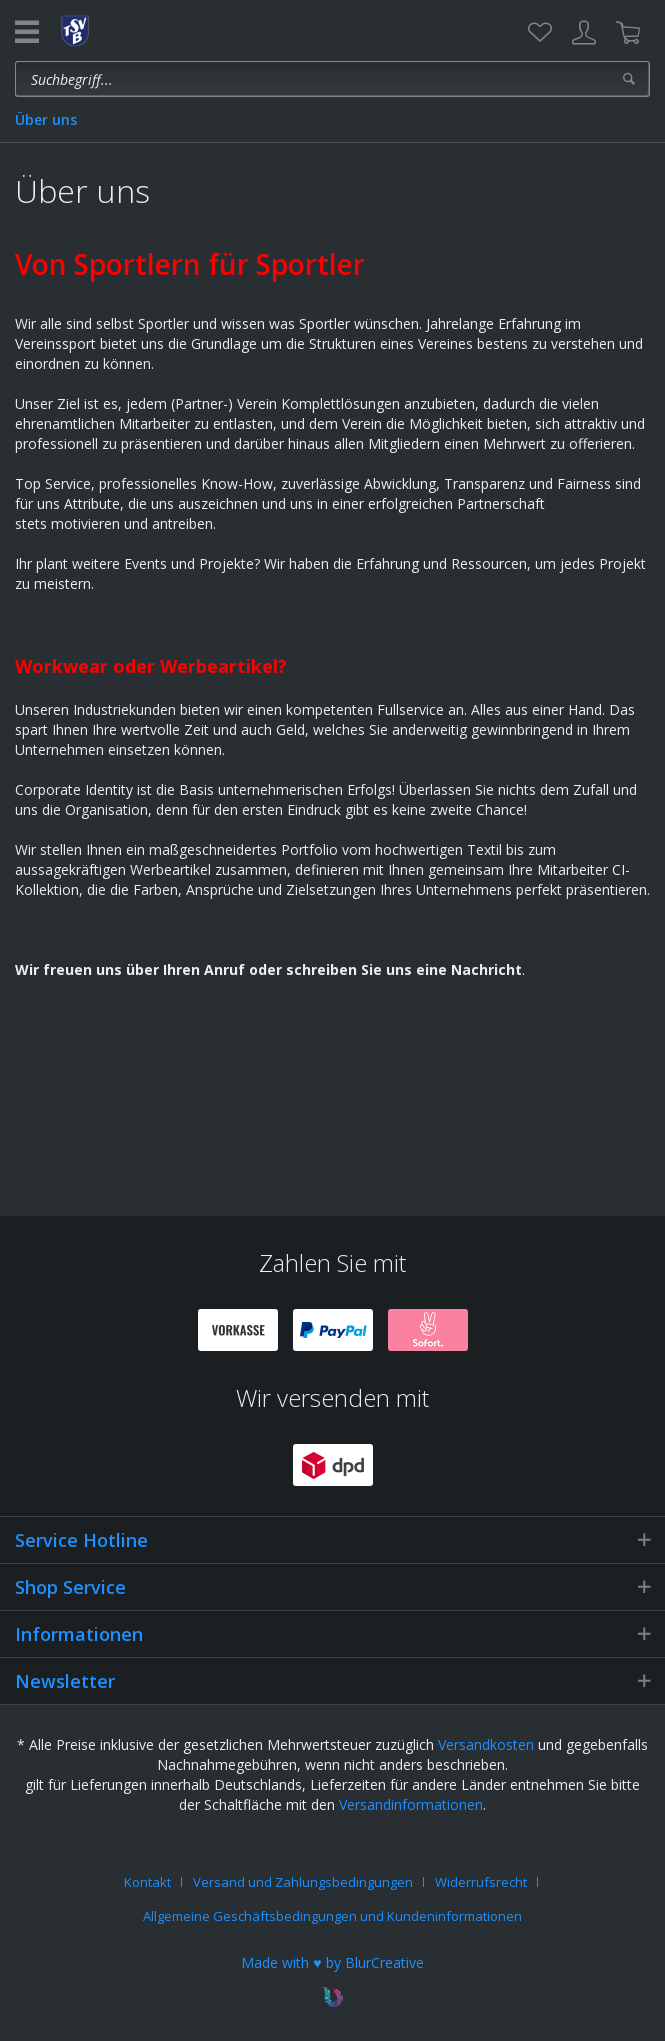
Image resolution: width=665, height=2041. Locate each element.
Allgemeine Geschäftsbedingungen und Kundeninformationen (332, 1916)
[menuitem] (540, 33)
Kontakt (147, 1882)
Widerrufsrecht (481, 1882)
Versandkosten (486, 1744)
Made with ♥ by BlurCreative (332, 1962)
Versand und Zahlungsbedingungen (303, 1882)
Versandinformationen (411, 1804)
